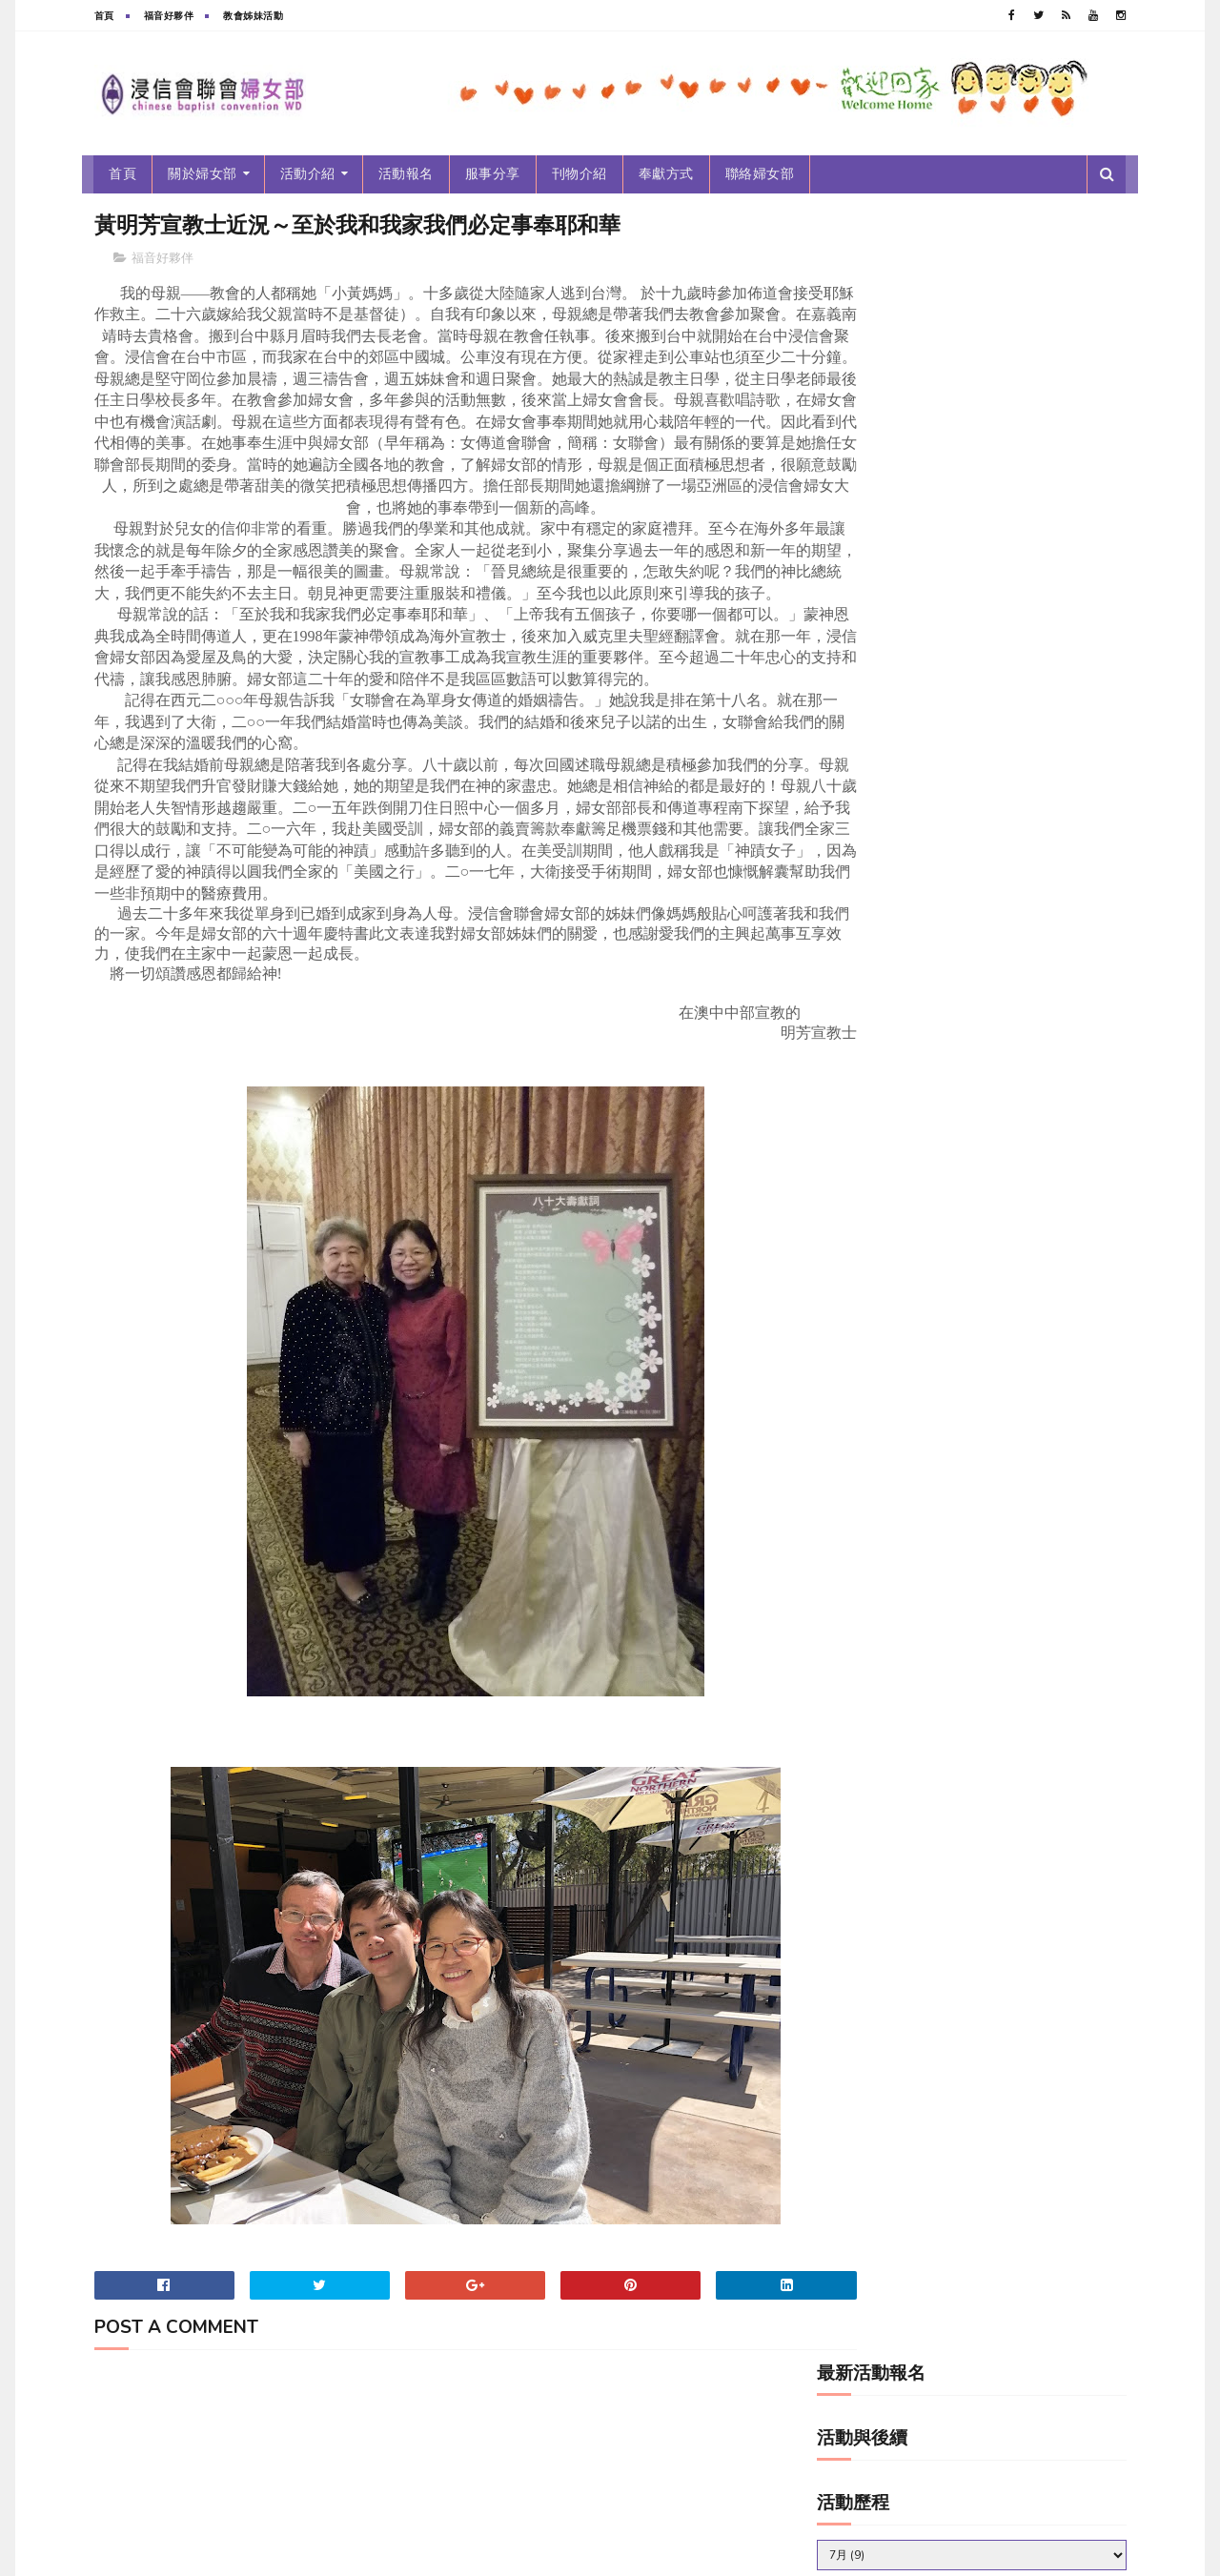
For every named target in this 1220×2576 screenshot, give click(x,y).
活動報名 (406, 174)
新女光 (847, 744)
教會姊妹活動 (253, 16)
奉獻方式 (666, 174)
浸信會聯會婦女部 (237, 2552)
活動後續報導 (862, 841)
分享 (841, 615)
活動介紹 (308, 174)
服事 (841, 808)
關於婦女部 (203, 174)
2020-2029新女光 (876, 583)
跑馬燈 (847, 905)
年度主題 (852, 680)
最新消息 (852, 776)
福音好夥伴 (169, 16)
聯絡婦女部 (760, 174)
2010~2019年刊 (871, 519)
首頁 (104, 16)
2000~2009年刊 (871, 486)
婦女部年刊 (857, 647)
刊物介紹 (579, 174)
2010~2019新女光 (877, 551)
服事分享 (492, 174)
